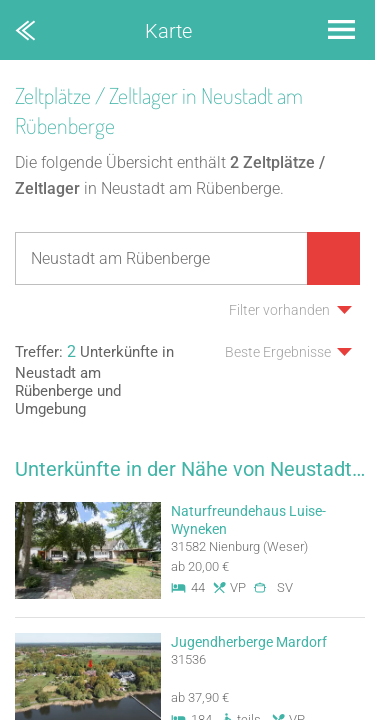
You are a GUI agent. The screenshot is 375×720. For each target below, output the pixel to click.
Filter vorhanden (279, 310)
